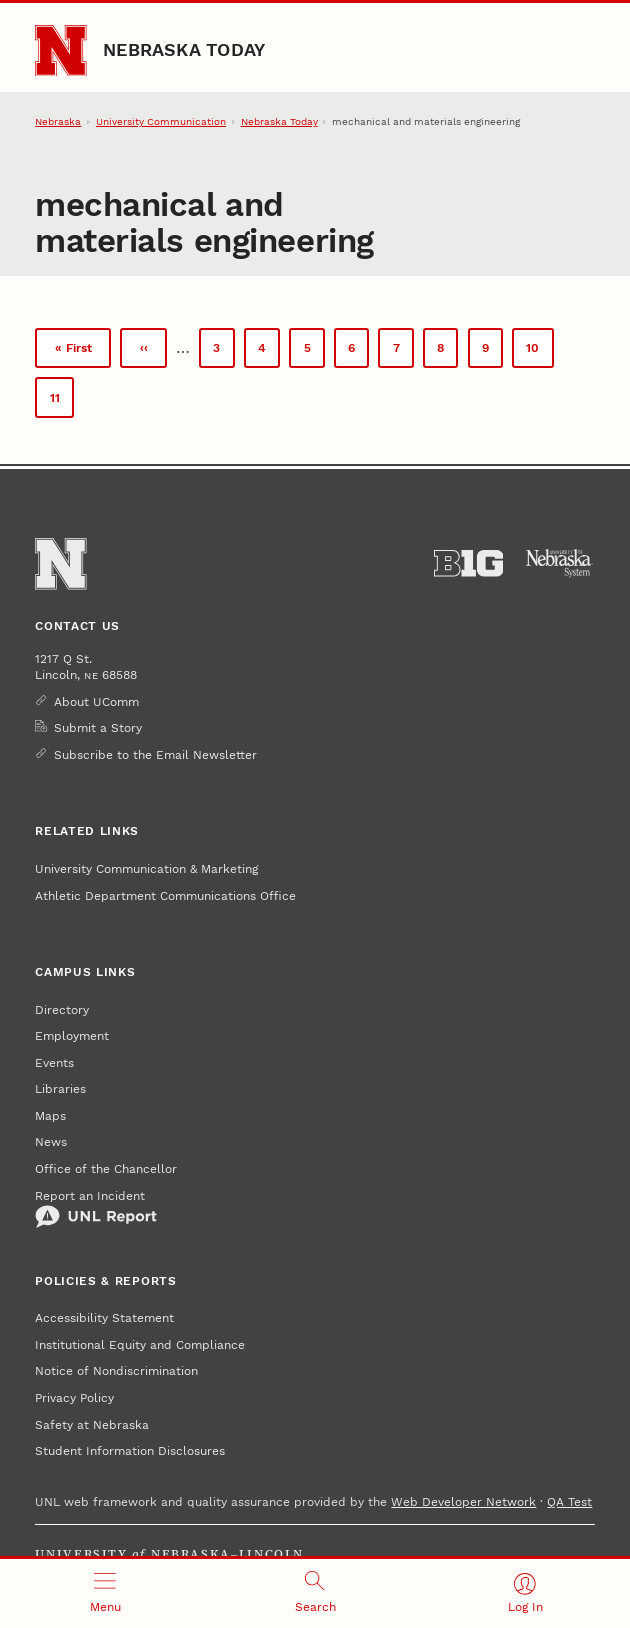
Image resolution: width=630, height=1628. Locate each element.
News (51, 1142)
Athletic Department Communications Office (165, 896)
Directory (62, 1010)
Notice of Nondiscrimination (116, 1371)
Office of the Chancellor (106, 1169)
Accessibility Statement (104, 1318)
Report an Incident (96, 1209)
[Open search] (315, 1593)
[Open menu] (105, 1593)
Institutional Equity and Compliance (140, 1345)
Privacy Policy (74, 1398)
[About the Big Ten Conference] (468, 563)
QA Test (569, 1502)
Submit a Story (98, 728)
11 (62, 403)
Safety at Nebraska (92, 1425)
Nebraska (58, 121)
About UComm (96, 702)
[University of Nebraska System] (559, 563)
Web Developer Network (463, 1502)
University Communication (161, 121)
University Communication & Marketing (146, 869)
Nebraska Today (184, 49)
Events (54, 1063)
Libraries (60, 1089)
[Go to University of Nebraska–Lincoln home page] (60, 50)
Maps (50, 1116)
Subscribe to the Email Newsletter (155, 755)
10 (539, 351)
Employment (72, 1036)
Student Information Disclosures (130, 1451)
